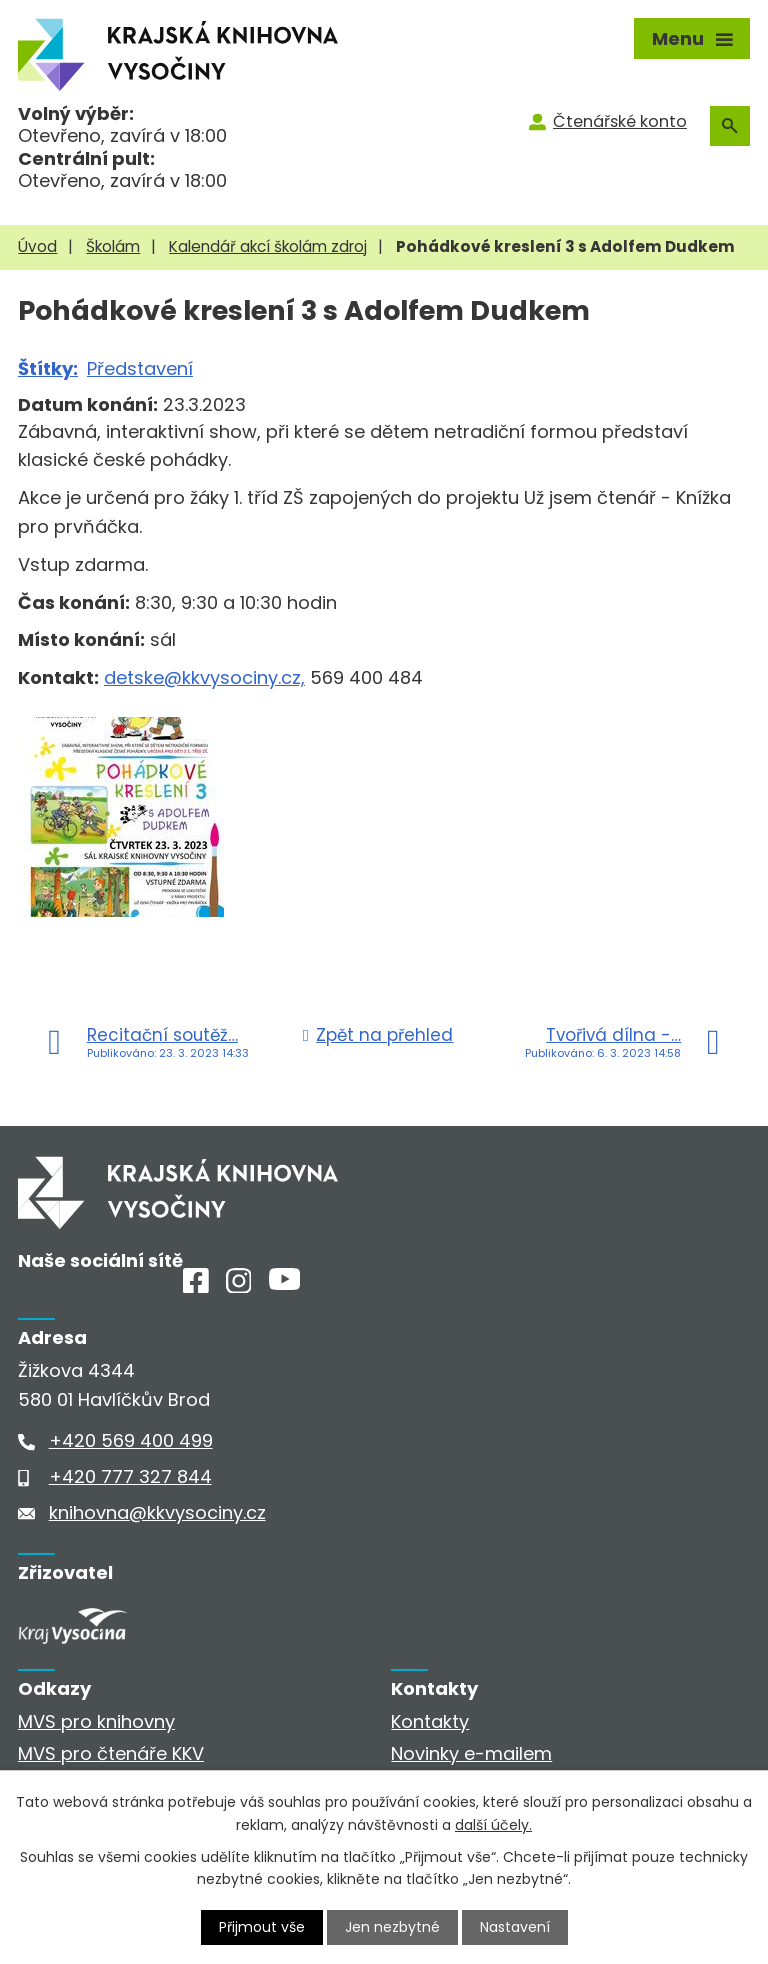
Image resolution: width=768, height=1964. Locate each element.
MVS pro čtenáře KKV (111, 1753)
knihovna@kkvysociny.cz (157, 1512)
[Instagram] (239, 1286)
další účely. (493, 1824)
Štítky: (48, 368)
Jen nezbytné (392, 1927)
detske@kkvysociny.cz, (204, 677)
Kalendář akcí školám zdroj (268, 246)
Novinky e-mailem (471, 1753)
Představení (140, 368)
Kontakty (430, 1721)
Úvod (37, 246)
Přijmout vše (262, 1927)
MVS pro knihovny (96, 1721)
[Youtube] (284, 1283)
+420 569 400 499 (131, 1440)
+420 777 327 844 (130, 1476)
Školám (113, 246)
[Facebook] (196, 1286)
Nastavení (515, 1927)
